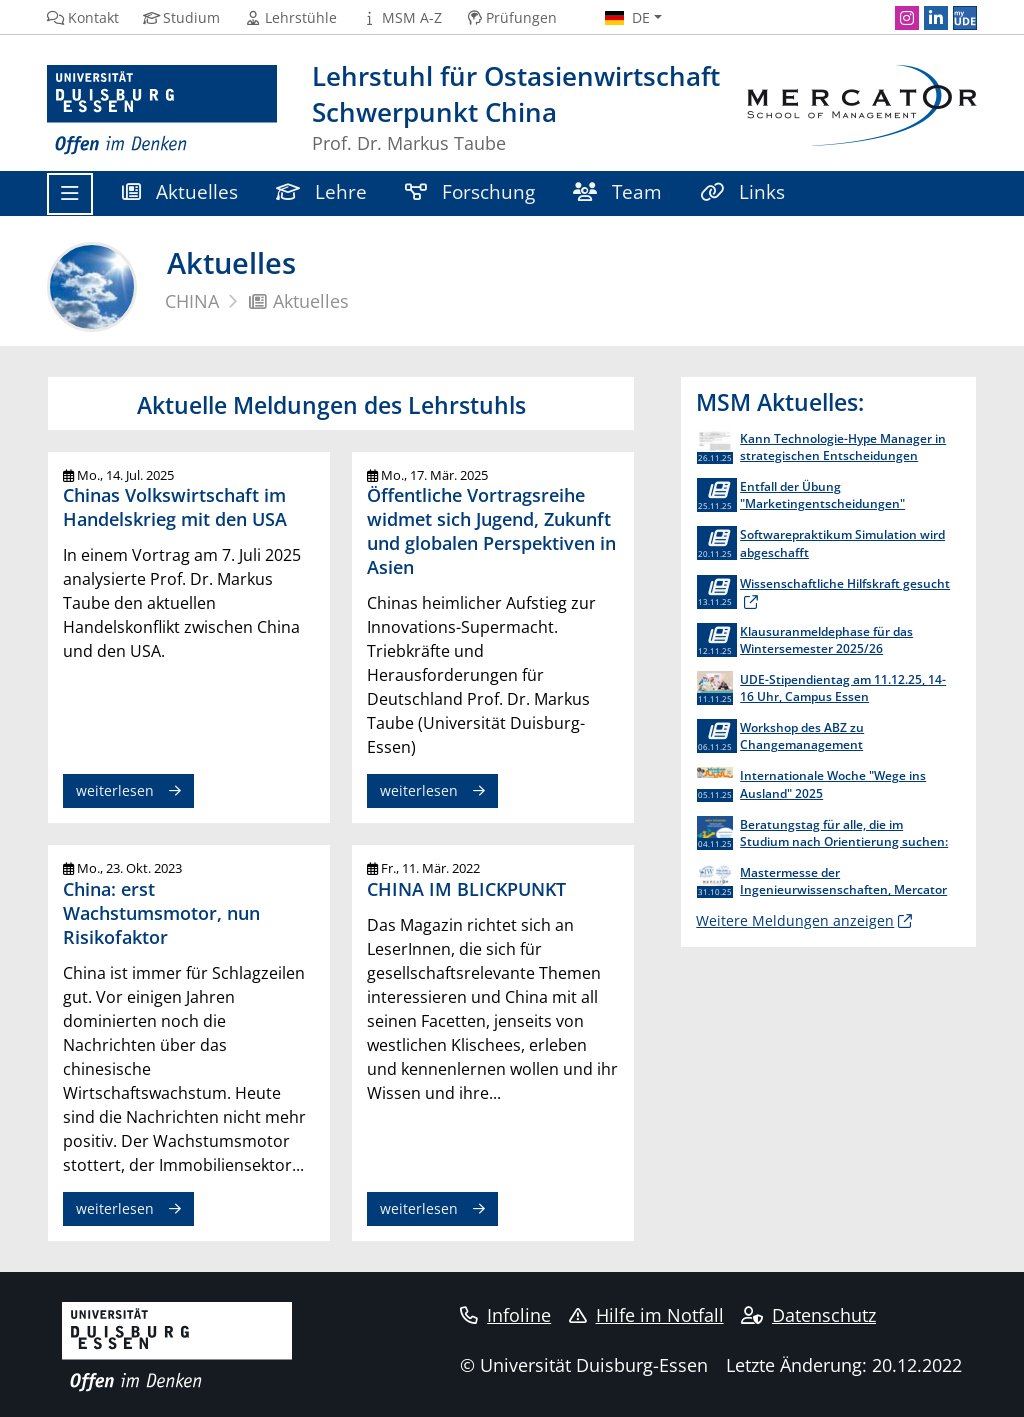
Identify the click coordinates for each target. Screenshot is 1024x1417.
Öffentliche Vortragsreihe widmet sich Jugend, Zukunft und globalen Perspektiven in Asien (491, 530)
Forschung (470, 191)
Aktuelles (180, 191)
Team (617, 191)
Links (742, 191)
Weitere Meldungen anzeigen (795, 920)
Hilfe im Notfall (646, 1315)
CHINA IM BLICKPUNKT (466, 888)
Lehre (321, 191)
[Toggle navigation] (70, 194)
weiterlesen (115, 790)
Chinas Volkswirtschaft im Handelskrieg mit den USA (175, 506)
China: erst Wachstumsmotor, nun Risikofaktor (161, 912)
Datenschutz (808, 1315)
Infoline (505, 1315)
